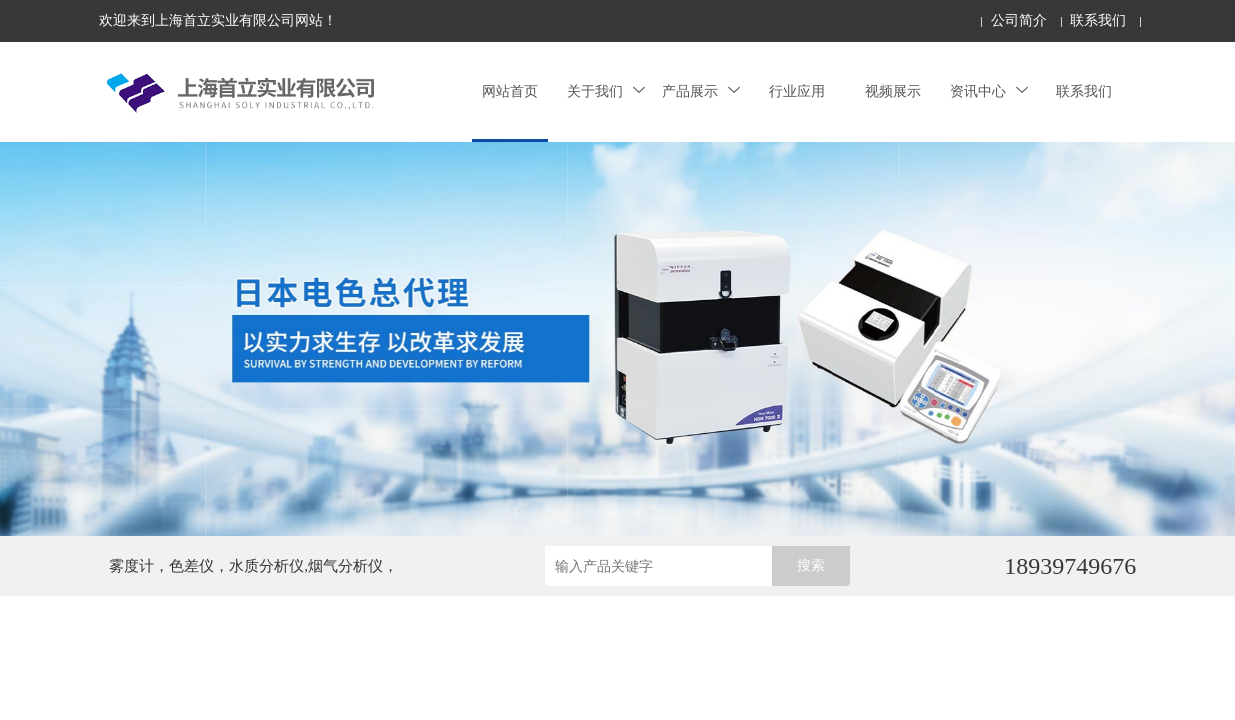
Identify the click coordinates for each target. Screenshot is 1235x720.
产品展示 (701, 91)
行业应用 (797, 91)
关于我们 (606, 91)
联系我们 (1098, 20)
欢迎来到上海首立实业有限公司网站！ (218, 20)
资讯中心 (989, 91)
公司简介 (1019, 20)
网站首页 (510, 91)
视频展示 (893, 91)
